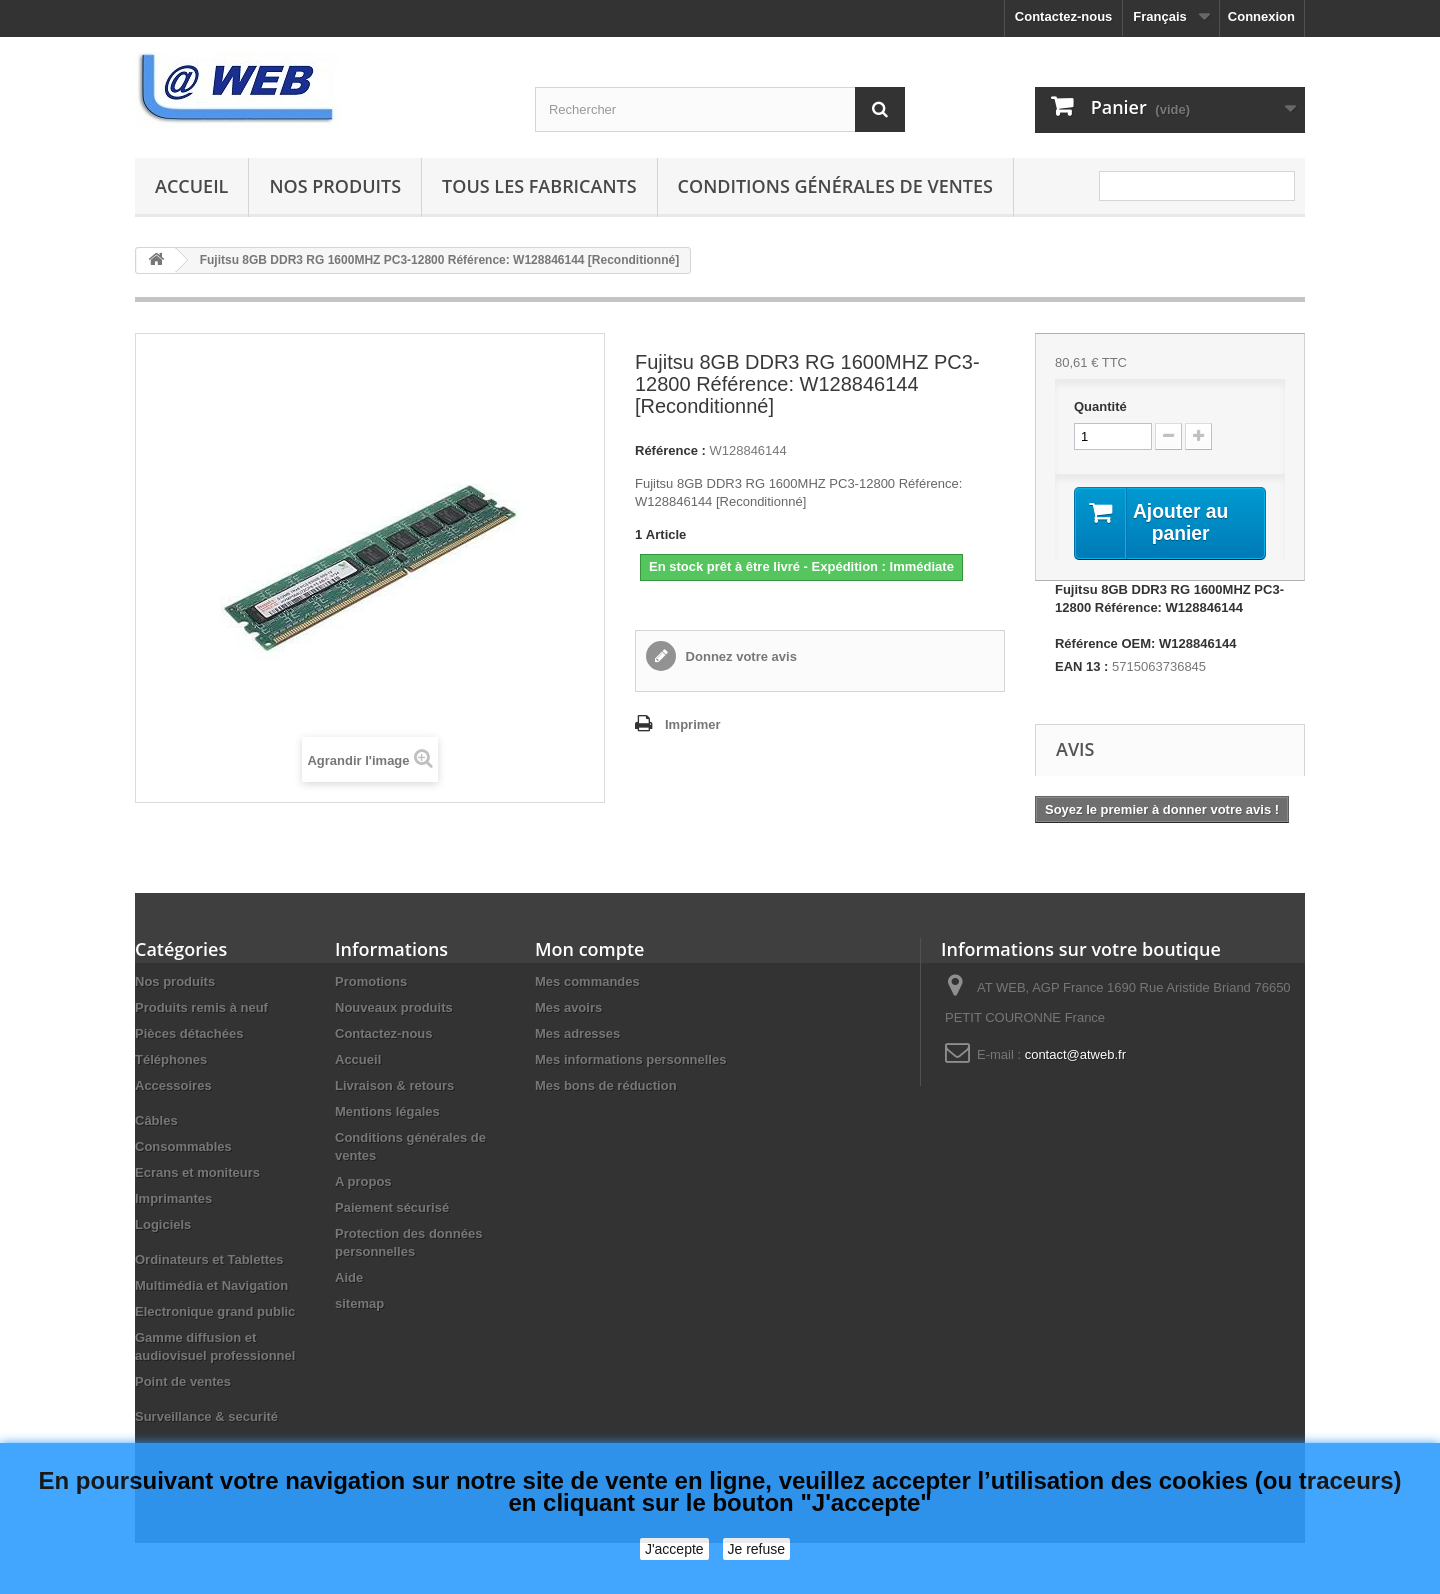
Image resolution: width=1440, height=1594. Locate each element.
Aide (349, 1278)
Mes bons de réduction (606, 1086)
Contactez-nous (1064, 16)
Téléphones (171, 1060)
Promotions (371, 982)
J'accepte (674, 1549)
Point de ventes (183, 1382)
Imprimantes (173, 1199)
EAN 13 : (1081, 667)
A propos (363, 1182)
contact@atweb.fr (1075, 1055)
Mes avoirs (568, 1008)
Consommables (183, 1147)
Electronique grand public (215, 1312)
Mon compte (589, 950)
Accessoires (173, 1086)
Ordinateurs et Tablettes (209, 1260)
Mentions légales (387, 1112)
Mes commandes (587, 982)
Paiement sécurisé (392, 1208)
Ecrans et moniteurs (197, 1173)
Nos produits (335, 186)
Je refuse (757, 1549)
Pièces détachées (189, 1034)
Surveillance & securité (206, 1417)
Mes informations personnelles (630, 1060)
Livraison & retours (394, 1086)
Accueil (191, 186)
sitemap (359, 1304)
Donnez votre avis (739, 656)
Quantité (1100, 406)
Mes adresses (577, 1034)
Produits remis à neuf (201, 1008)
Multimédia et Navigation (211, 1286)
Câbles (156, 1121)
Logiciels (163, 1225)
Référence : (670, 450)
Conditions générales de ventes (835, 186)
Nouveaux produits (394, 1008)
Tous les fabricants (539, 186)
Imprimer (693, 724)
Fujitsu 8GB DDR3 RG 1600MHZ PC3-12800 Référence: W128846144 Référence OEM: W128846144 (1169, 617)
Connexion (1261, 16)
